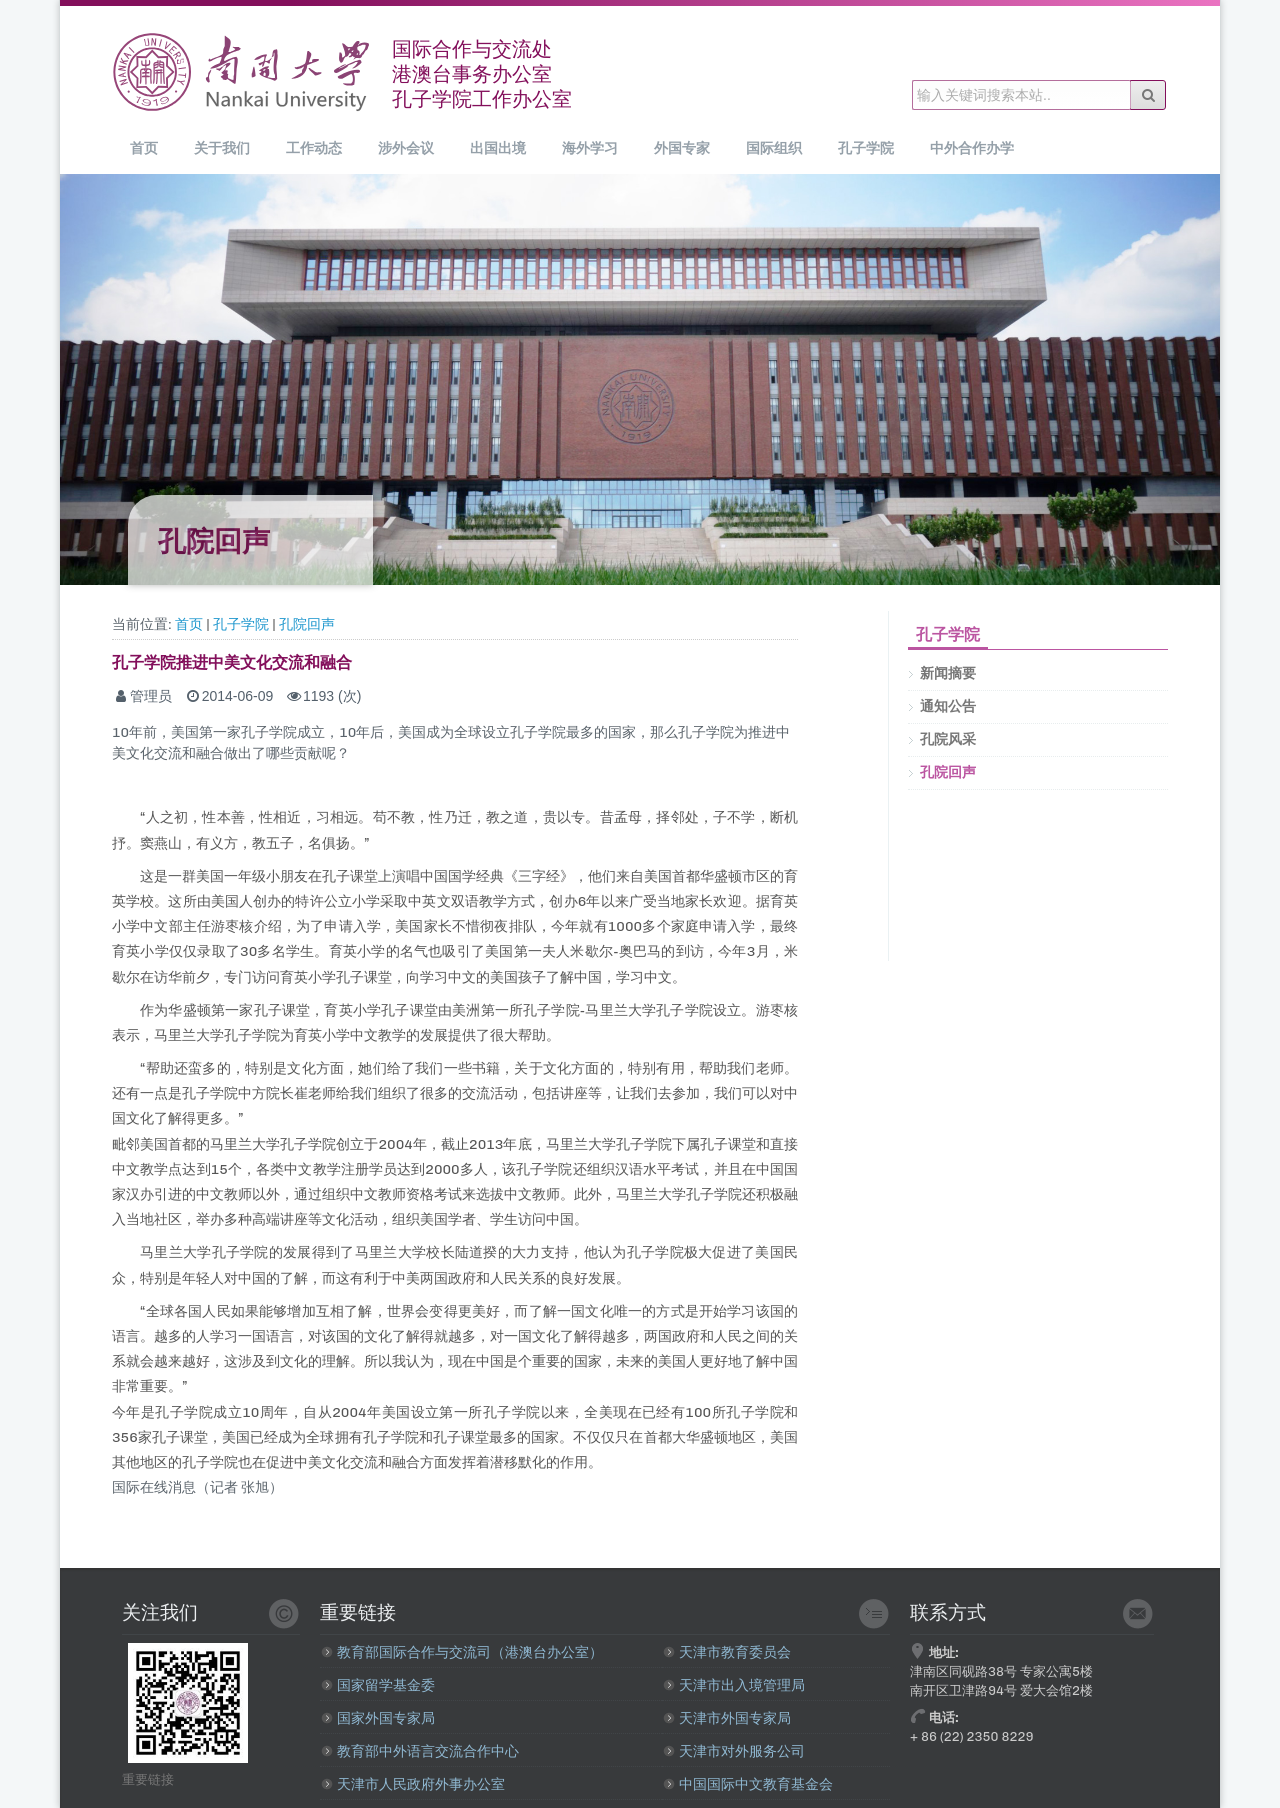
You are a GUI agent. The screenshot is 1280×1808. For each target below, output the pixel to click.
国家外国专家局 (378, 1718)
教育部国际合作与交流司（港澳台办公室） (462, 1652)
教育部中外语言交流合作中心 (420, 1751)
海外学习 (590, 148)
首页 (144, 148)
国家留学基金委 (378, 1685)
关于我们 (222, 148)
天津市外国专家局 (727, 1718)
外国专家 (682, 148)
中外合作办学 (972, 148)
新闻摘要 (948, 673)
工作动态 (314, 148)
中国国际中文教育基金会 (748, 1784)
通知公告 (948, 706)
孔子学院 (866, 148)
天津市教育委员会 (727, 1652)
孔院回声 (307, 624)
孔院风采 (948, 739)
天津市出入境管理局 (734, 1685)
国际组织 (774, 148)
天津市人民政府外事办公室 (413, 1784)
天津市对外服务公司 (734, 1751)
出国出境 (498, 148)
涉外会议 (406, 148)
